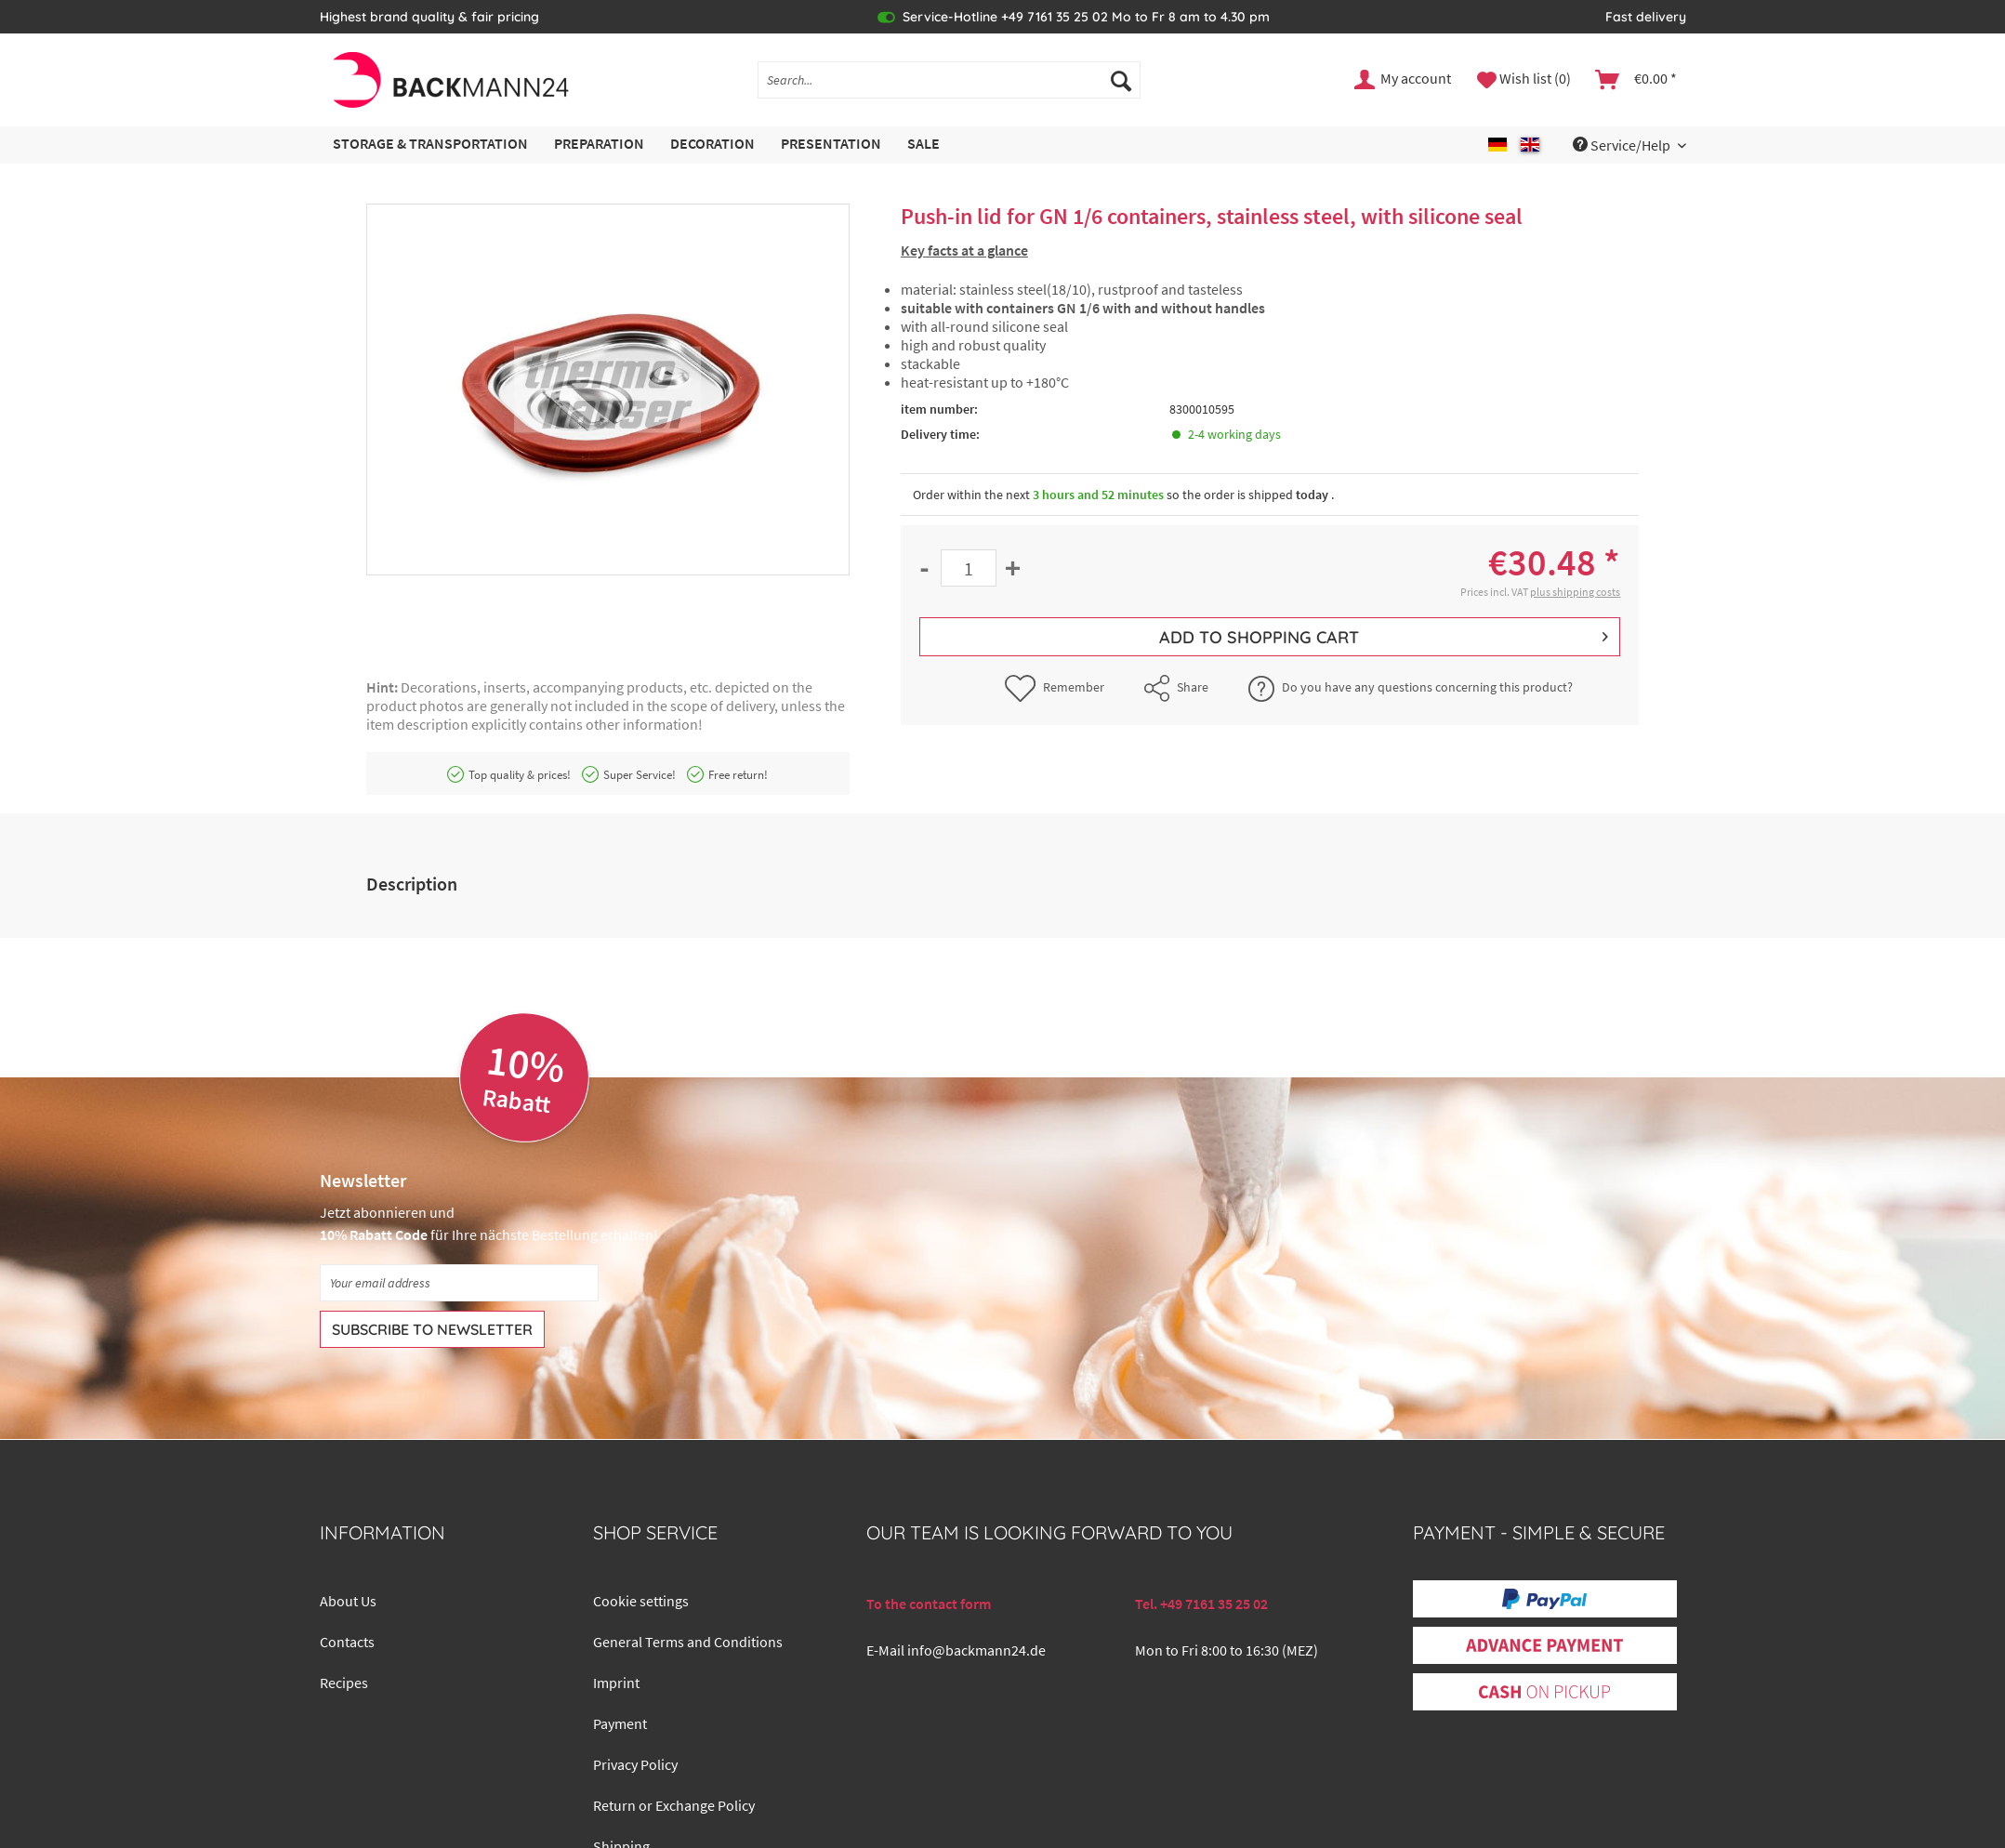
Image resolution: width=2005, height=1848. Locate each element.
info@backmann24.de (976, 1650)
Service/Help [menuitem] (1623, 145)
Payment (620, 1723)
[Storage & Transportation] (430, 144)
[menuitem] (949, 88)
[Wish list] (1524, 80)
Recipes (344, 1682)
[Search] (1121, 80)
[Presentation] (831, 144)
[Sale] (923, 144)
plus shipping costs (1575, 592)
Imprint (616, 1682)
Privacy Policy (635, 1764)
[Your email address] (459, 1282)
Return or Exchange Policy (674, 1805)
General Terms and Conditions (688, 1641)
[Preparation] (599, 144)
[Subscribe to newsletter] (432, 1329)
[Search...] (949, 80)
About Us (348, 1600)
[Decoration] (712, 144)
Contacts (347, 1641)
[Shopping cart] (1637, 80)
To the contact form (928, 1603)
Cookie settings (641, 1600)
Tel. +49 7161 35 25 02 (1201, 1603)
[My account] (1403, 80)
